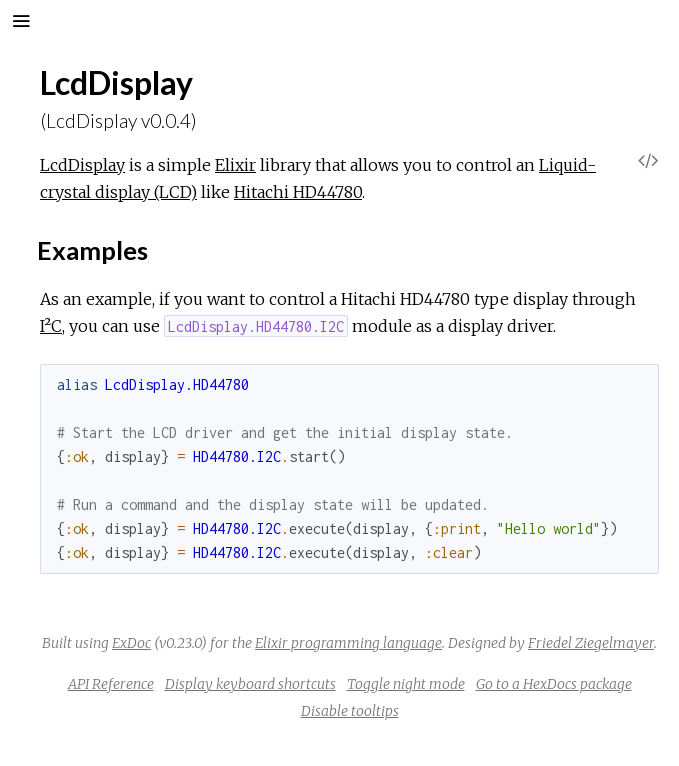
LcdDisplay (82, 165)
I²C (51, 326)
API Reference (111, 684)
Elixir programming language (348, 643)
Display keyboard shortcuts (250, 684)
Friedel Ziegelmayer (591, 643)
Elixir (235, 165)
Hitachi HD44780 (298, 192)
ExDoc (131, 643)
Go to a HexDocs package (554, 684)
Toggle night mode (406, 684)
